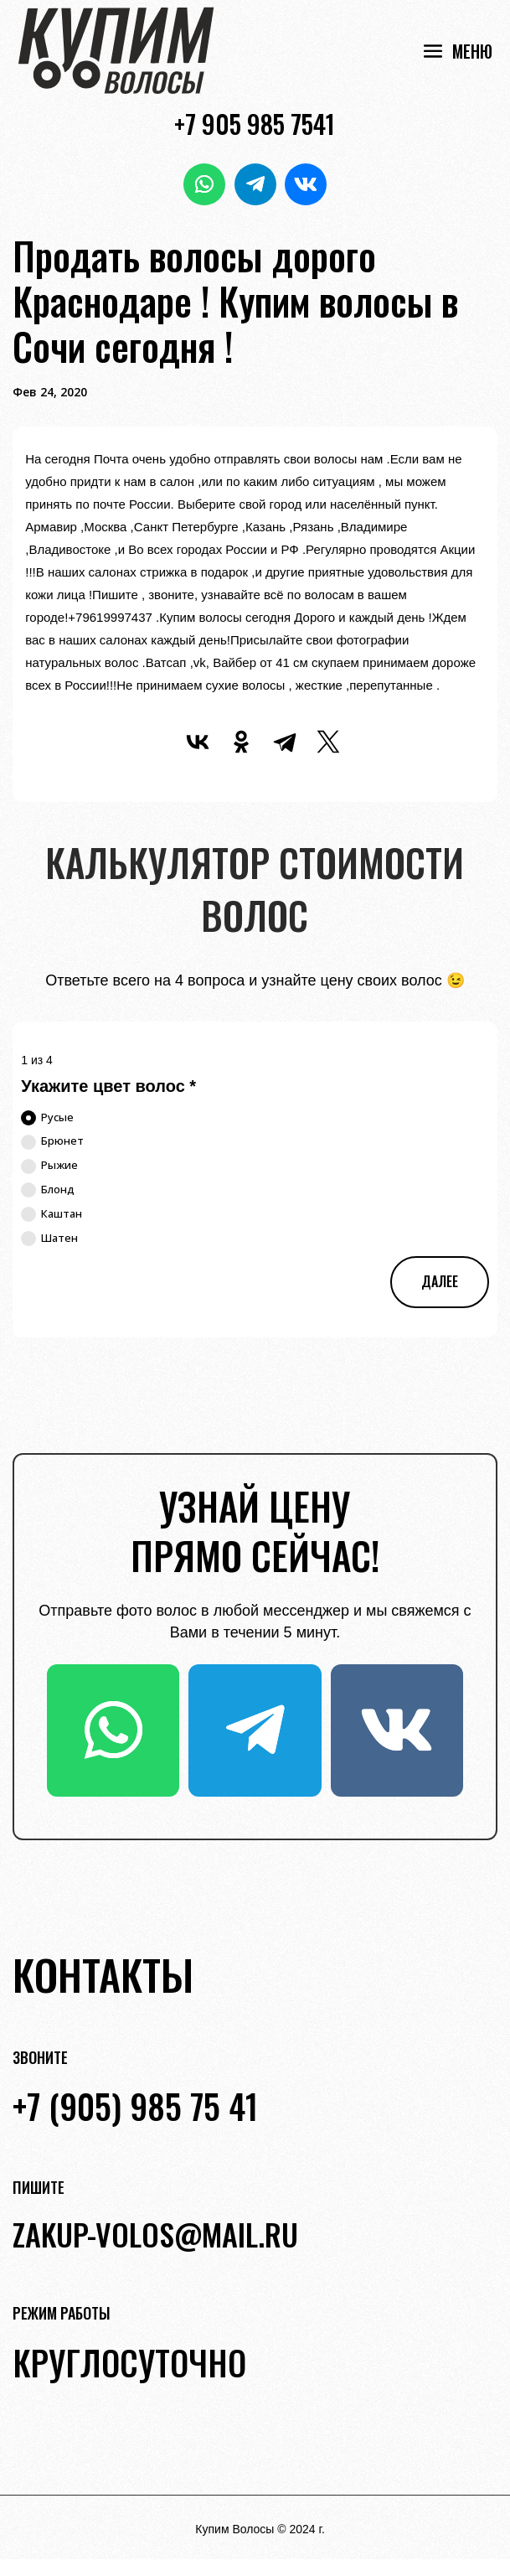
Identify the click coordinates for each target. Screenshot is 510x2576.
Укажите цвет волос (108, 1086)
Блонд (48, 1190)
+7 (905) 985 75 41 (135, 2106)
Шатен (49, 1238)
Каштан (51, 1214)
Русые (47, 1118)
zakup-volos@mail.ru (155, 2233)
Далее (439, 1281)
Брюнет (52, 1141)
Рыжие (49, 1165)
